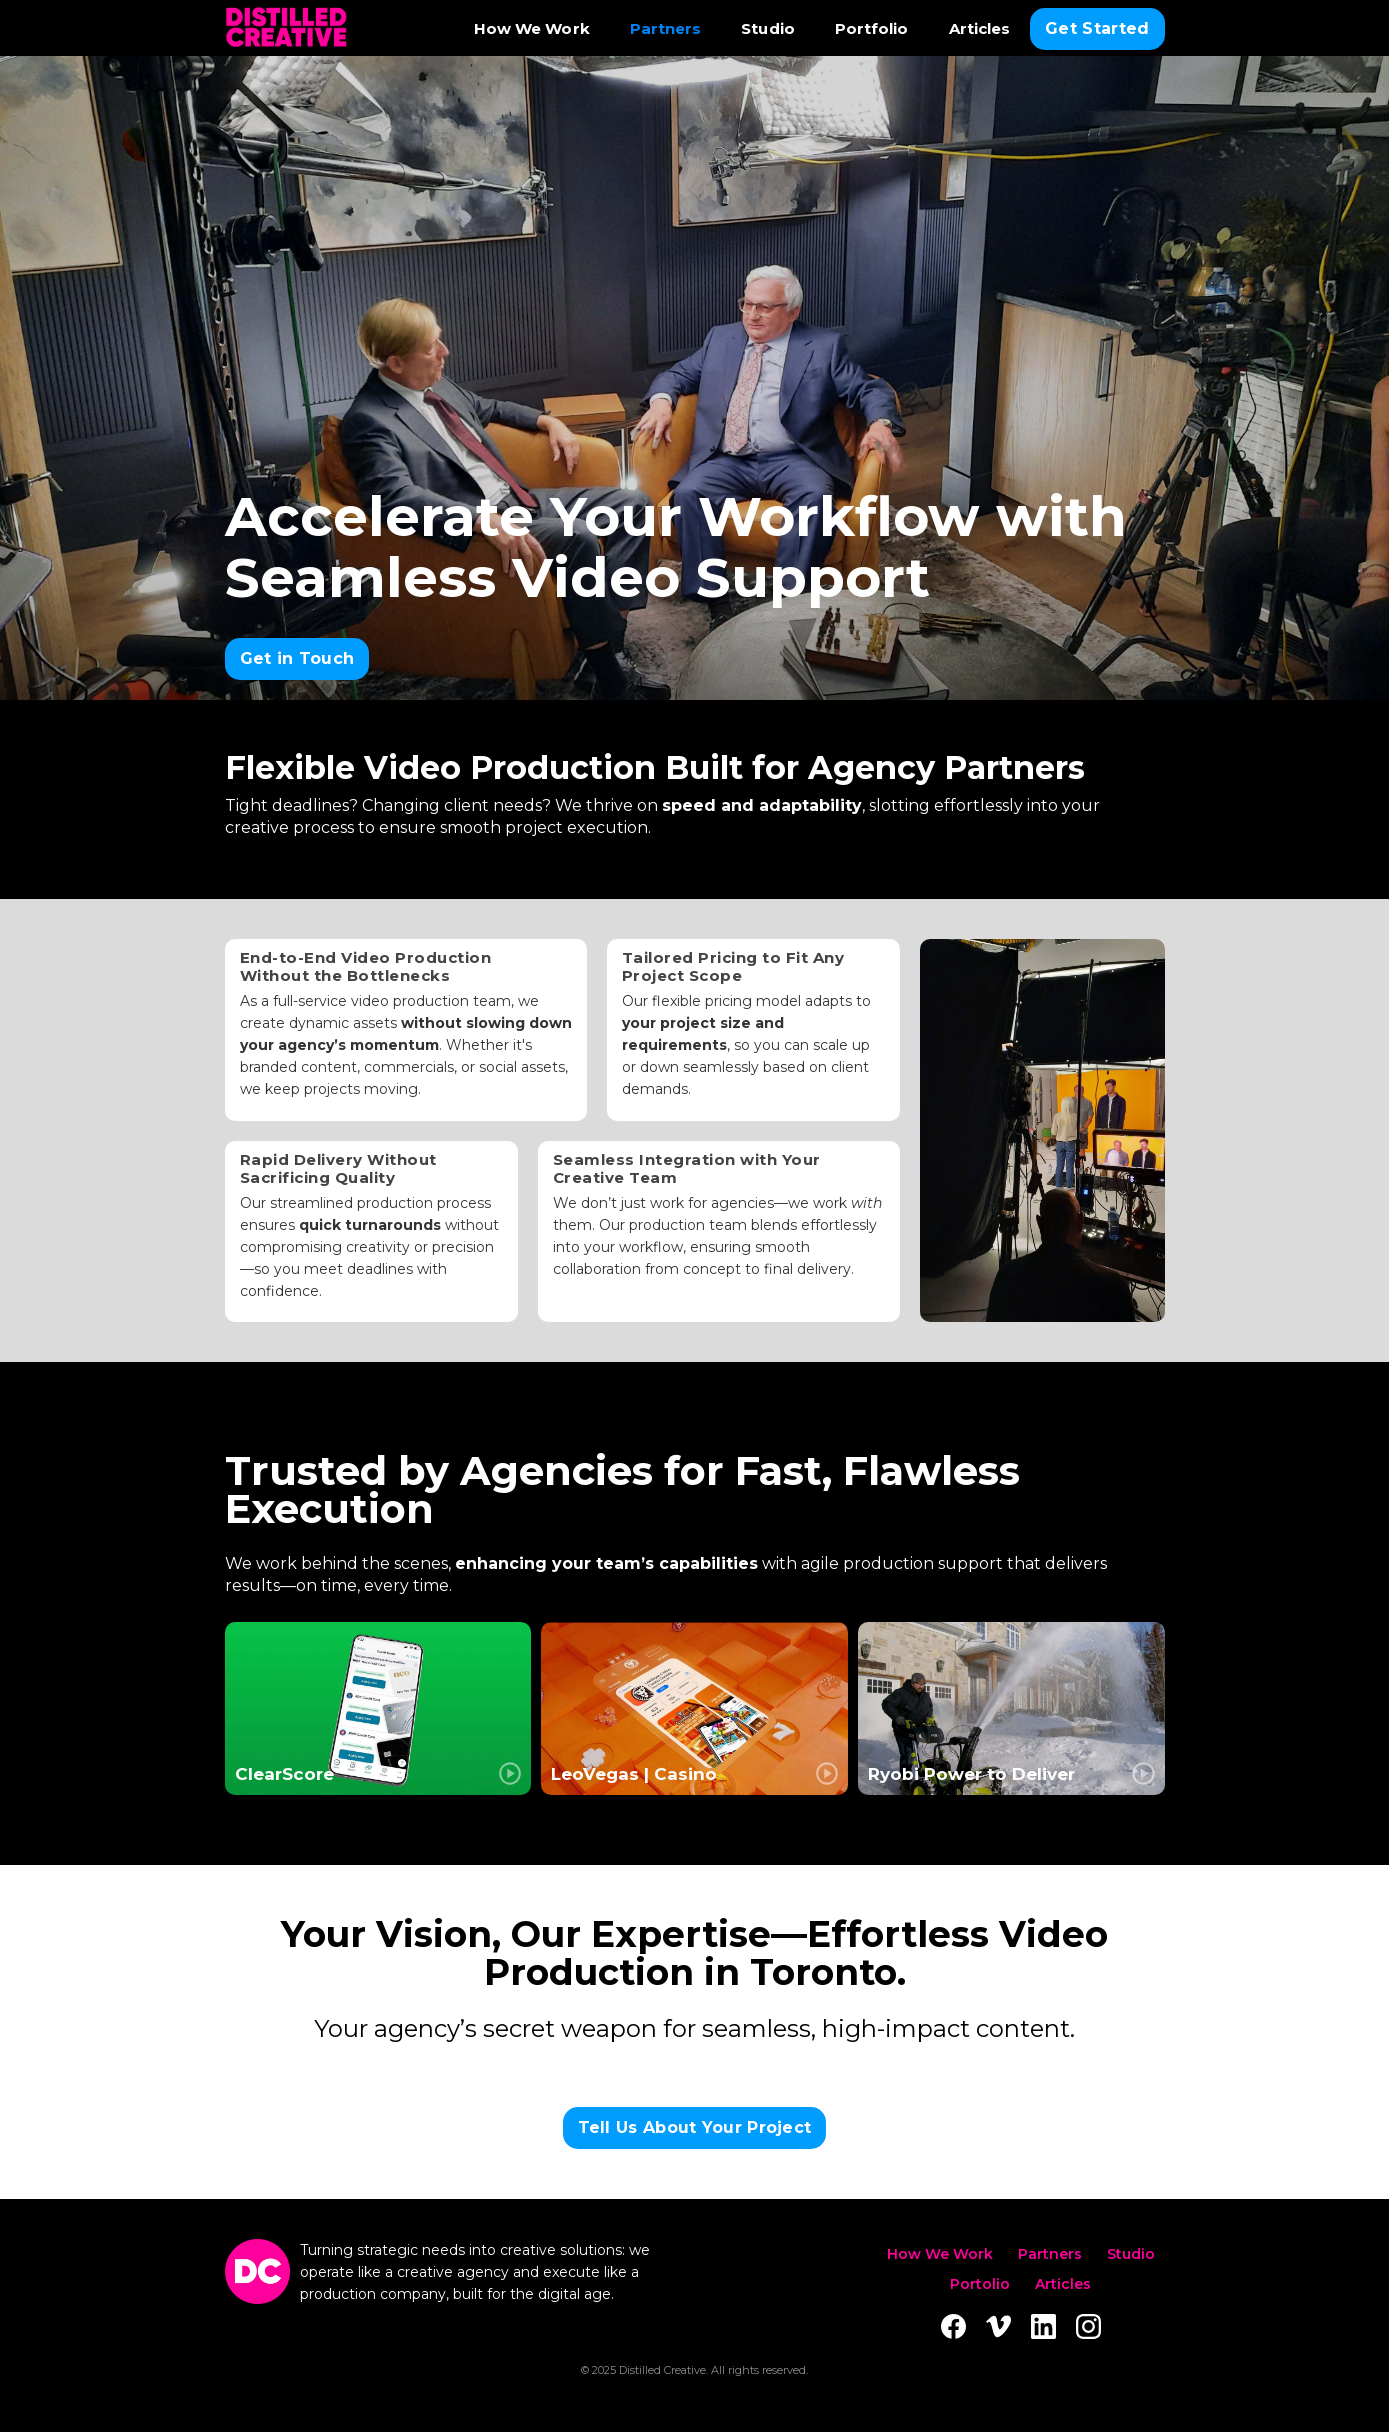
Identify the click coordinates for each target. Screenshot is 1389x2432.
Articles (980, 28)
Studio (767, 28)
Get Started (1097, 28)
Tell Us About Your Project (695, 2127)
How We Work (532, 28)
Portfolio (872, 28)
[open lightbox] (378, 1708)
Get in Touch (297, 658)
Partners (666, 28)
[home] (286, 29)
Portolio (980, 2284)
